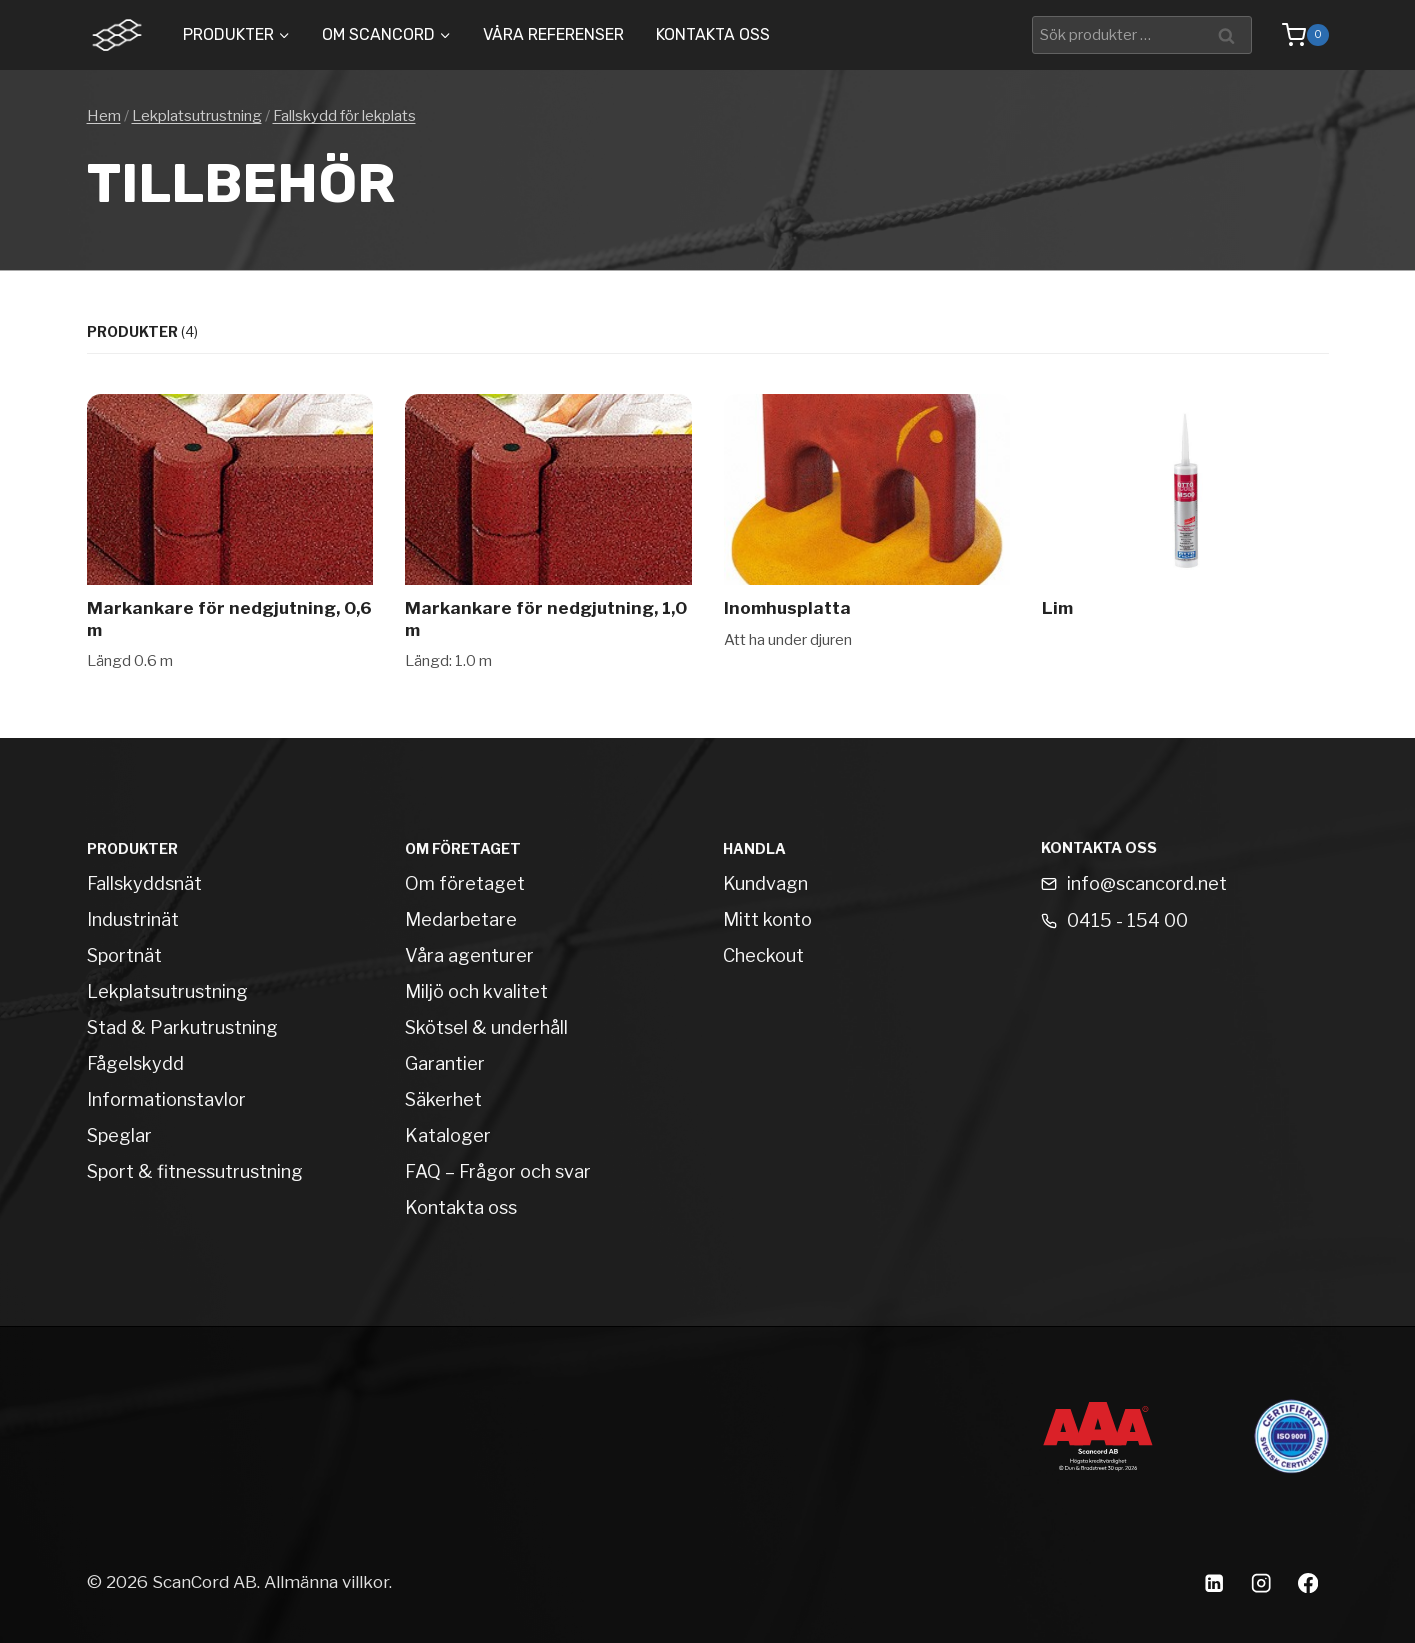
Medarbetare (461, 919)
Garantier (445, 1063)
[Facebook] (1308, 1582)
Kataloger (448, 1135)
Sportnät (124, 955)
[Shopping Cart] (1295, 35)
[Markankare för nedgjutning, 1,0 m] (548, 533)
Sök (1230, 34)
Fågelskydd (135, 1063)
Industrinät (133, 919)
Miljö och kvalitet (476, 991)
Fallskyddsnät (144, 883)
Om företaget (465, 883)
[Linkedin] (1214, 1582)
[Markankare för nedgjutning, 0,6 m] (230, 533)
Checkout (763, 955)
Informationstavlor (166, 1099)
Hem (104, 116)
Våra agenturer (469, 955)
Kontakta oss (713, 34)
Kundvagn (765, 883)
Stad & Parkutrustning (182, 1027)
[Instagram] (1261, 1582)
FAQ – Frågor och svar (498, 1171)
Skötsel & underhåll (486, 1027)
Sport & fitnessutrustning (195, 1171)
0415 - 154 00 (1127, 920)
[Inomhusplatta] (867, 533)
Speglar (119, 1135)
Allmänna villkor (326, 1582)
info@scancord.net (1147, 883)
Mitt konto (767, 919)
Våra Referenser (553, 34)
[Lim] (1185, 533)
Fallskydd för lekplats (344, 116)
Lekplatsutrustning (197, 116)
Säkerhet (443, 1099)
